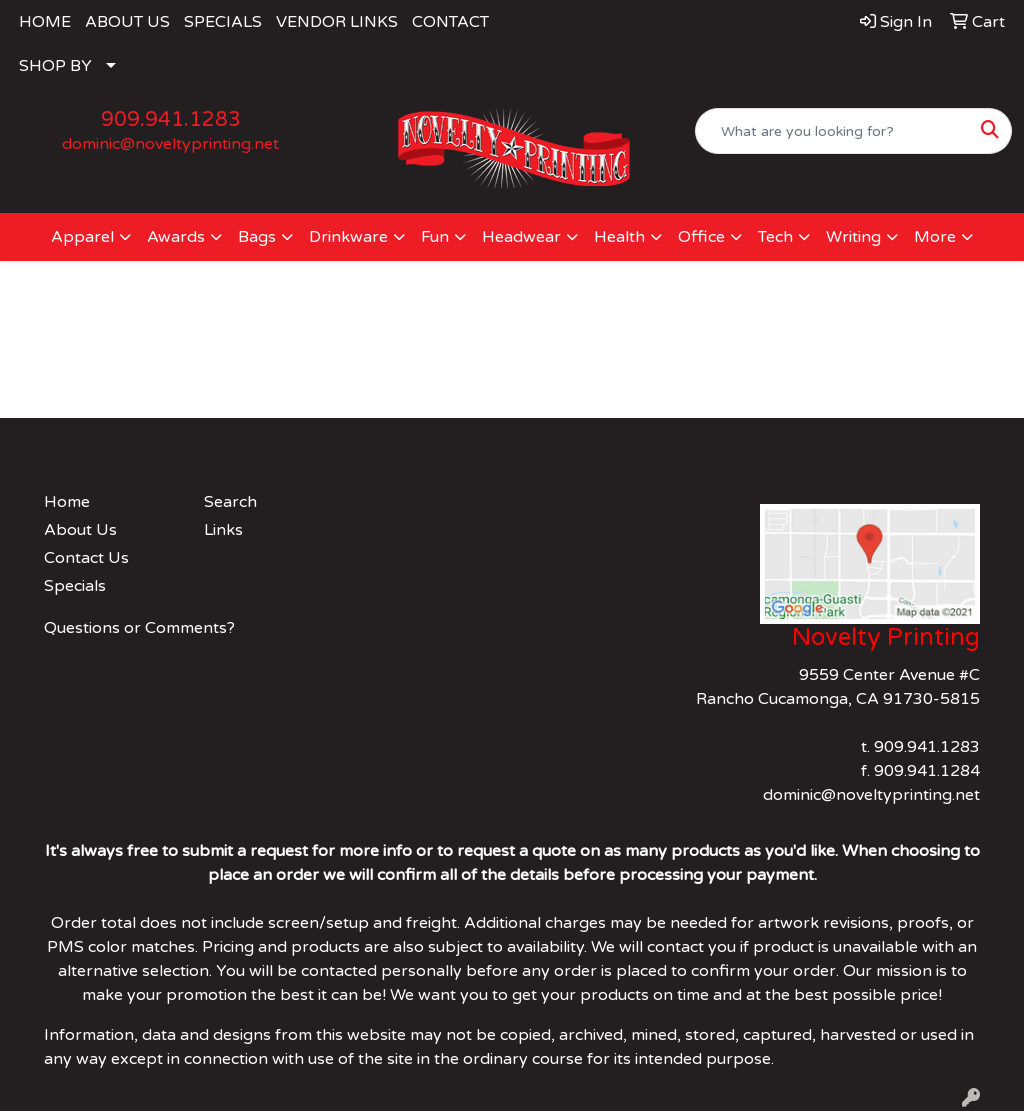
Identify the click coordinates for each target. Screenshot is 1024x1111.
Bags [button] (257, 237)
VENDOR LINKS (337, 22)
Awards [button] (176, 237)
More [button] (935, 237)
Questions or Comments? (139, 628)
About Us (80, 530)
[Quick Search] (832, 131)
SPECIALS (223, 22)
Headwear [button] (521, 237)
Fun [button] (435, 237)
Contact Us (86, 558)
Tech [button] (775, 237)
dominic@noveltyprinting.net (170, 144)
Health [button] (619, 237)
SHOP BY (55, 66)
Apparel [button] (82, 237)
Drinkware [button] (348, 237)
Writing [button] (853, 237)
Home (67, 502)
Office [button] (701, 237)
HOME (45, 22)
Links (223, 530)
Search (230, 502)
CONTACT (450, 22)
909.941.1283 (171, 120)
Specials (75, 586)
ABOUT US (127, 22)
